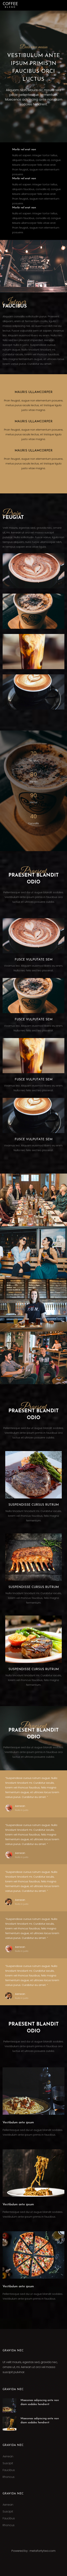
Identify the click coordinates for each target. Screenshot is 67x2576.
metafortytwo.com (42, 2551)
